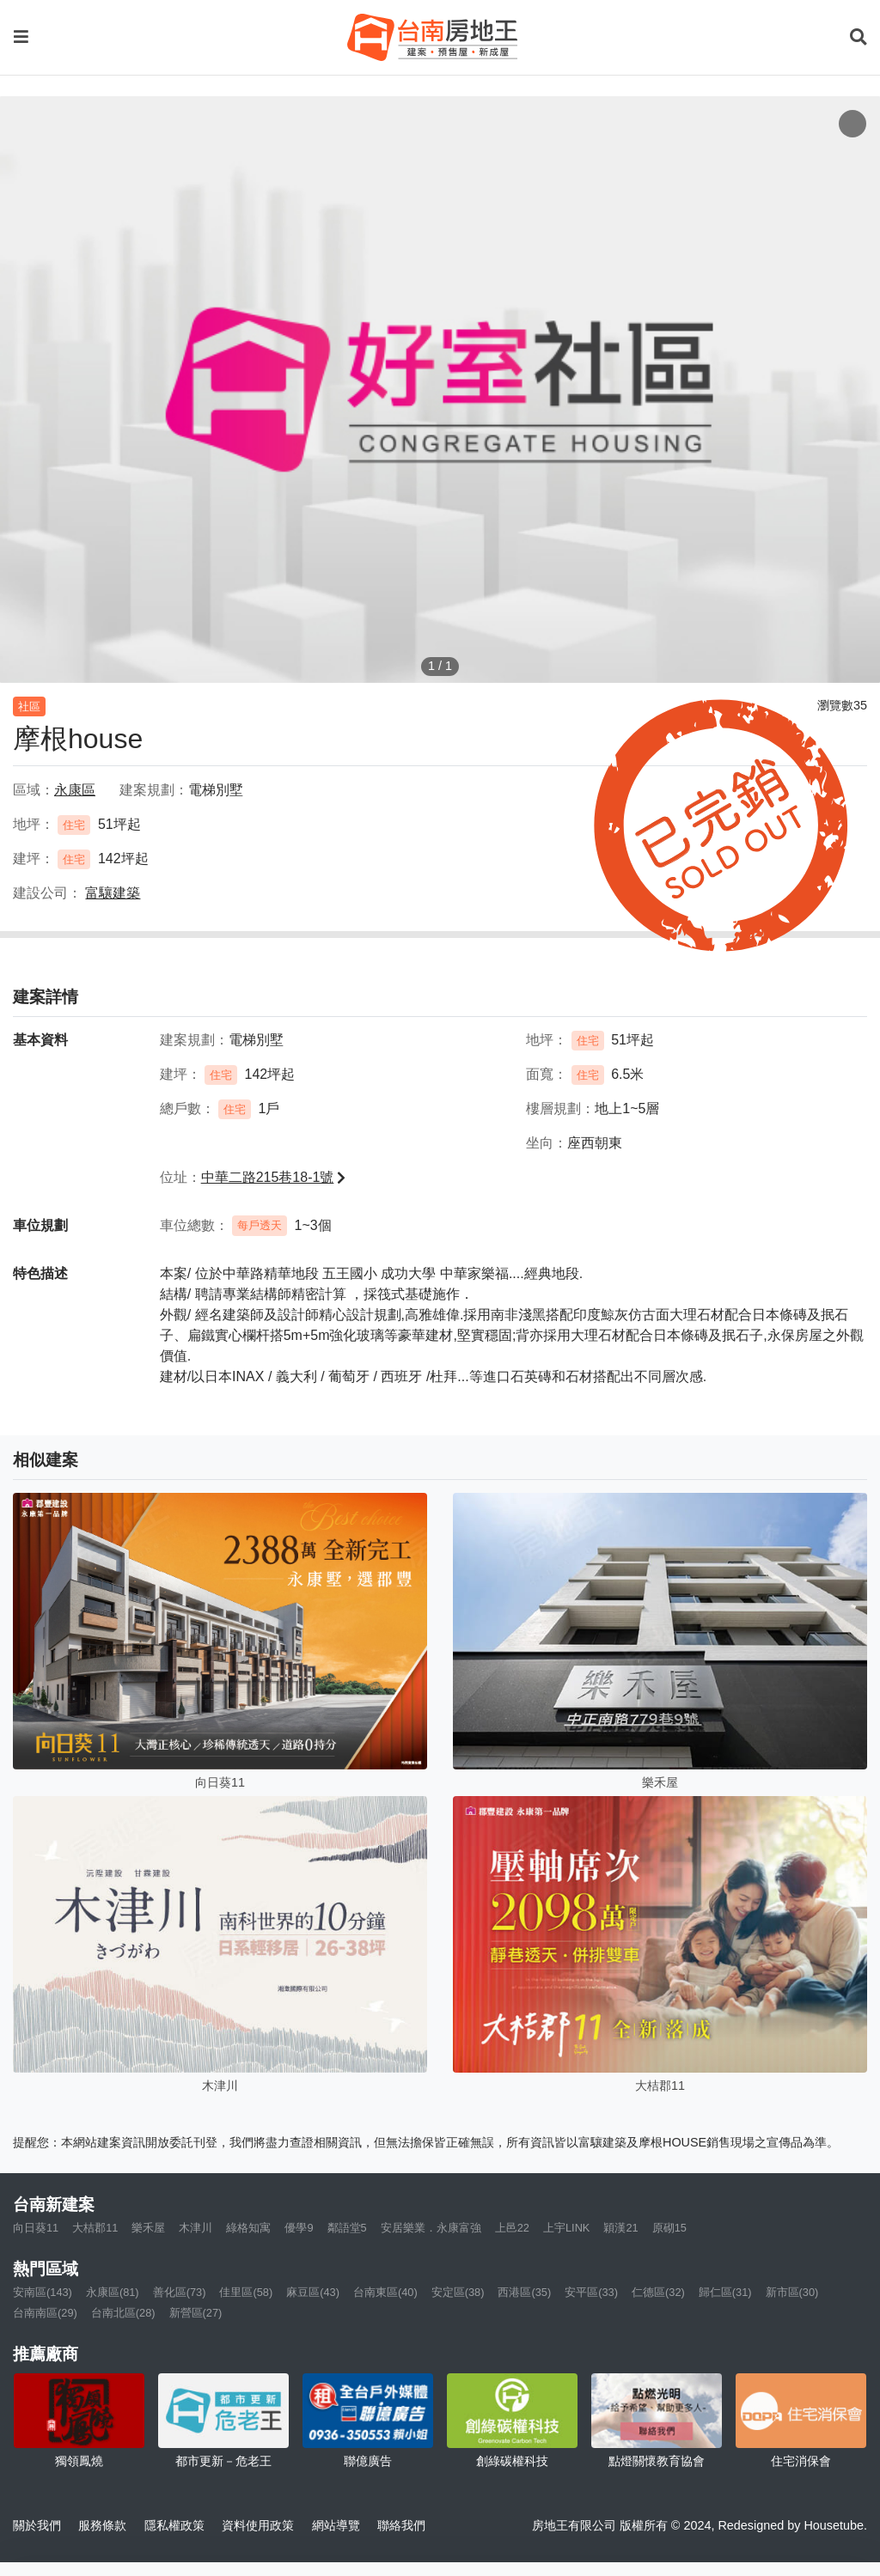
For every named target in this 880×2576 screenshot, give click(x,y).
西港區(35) (524, 2292)
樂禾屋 (148, 2227)
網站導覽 (336, 2525)
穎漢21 (620, 2227)
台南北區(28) (123, 2312)
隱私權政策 (174, 2525)
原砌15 (669, 2227)
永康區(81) (112, 2292)
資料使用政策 (258, 2525)
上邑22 (512, 2227)
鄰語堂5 (347, 2227)
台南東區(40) (385, 2292)
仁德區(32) (658, 2292)
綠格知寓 (248, 2227)
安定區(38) (458, 2292)
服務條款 (102, 2525)
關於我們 (37, 2525)
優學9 (298, 2227)
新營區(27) (196, 2312)
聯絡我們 (401, 2525)
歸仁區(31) (725, 2292)
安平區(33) (591, 2292)
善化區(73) (179, 2292)
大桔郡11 (95, 2227)
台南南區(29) (45, 2312)
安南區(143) (42, 2292)
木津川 (195, 2227)
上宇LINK (566, 2227)
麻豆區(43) (312, 2292)
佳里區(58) (245, 2292)
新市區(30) (792, 2292)
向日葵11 (35, 2227)
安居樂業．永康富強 (431, 2227)
